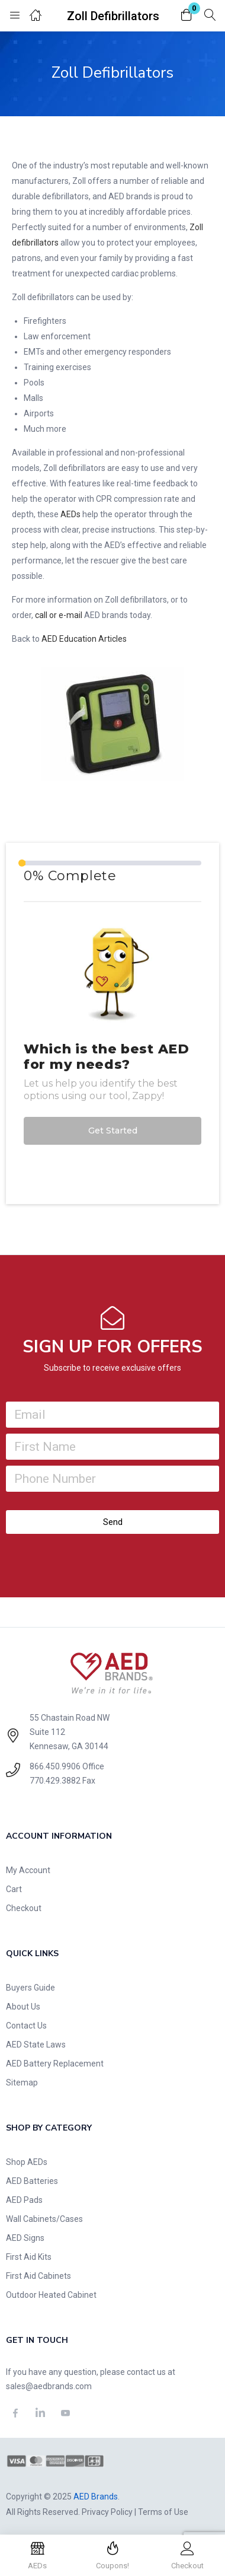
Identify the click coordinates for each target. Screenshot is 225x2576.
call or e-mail (58, 615)
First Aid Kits (29, 2257)
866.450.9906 (55, 1766)
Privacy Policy (107, 2512)
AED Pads (24, 2200)
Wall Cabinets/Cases (44, 2219)
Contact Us (26, 2025)
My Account (28, 1870)
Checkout (23, 1908)
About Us (23, 2006)
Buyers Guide (30, 1987)
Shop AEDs (26, 2162)
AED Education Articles (84, 639)
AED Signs (25, 2238)
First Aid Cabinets (38, 2276)
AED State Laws (36, 2044)
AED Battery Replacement (55, 2063)
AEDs (70, 514)
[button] (186, 15)
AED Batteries (32, 2181)
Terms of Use (163, 2512)
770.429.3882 (55, 1780)
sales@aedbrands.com (49, 2386)
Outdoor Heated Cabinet (51, 2295)
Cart (14, 1889)
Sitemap (22, 2082)
